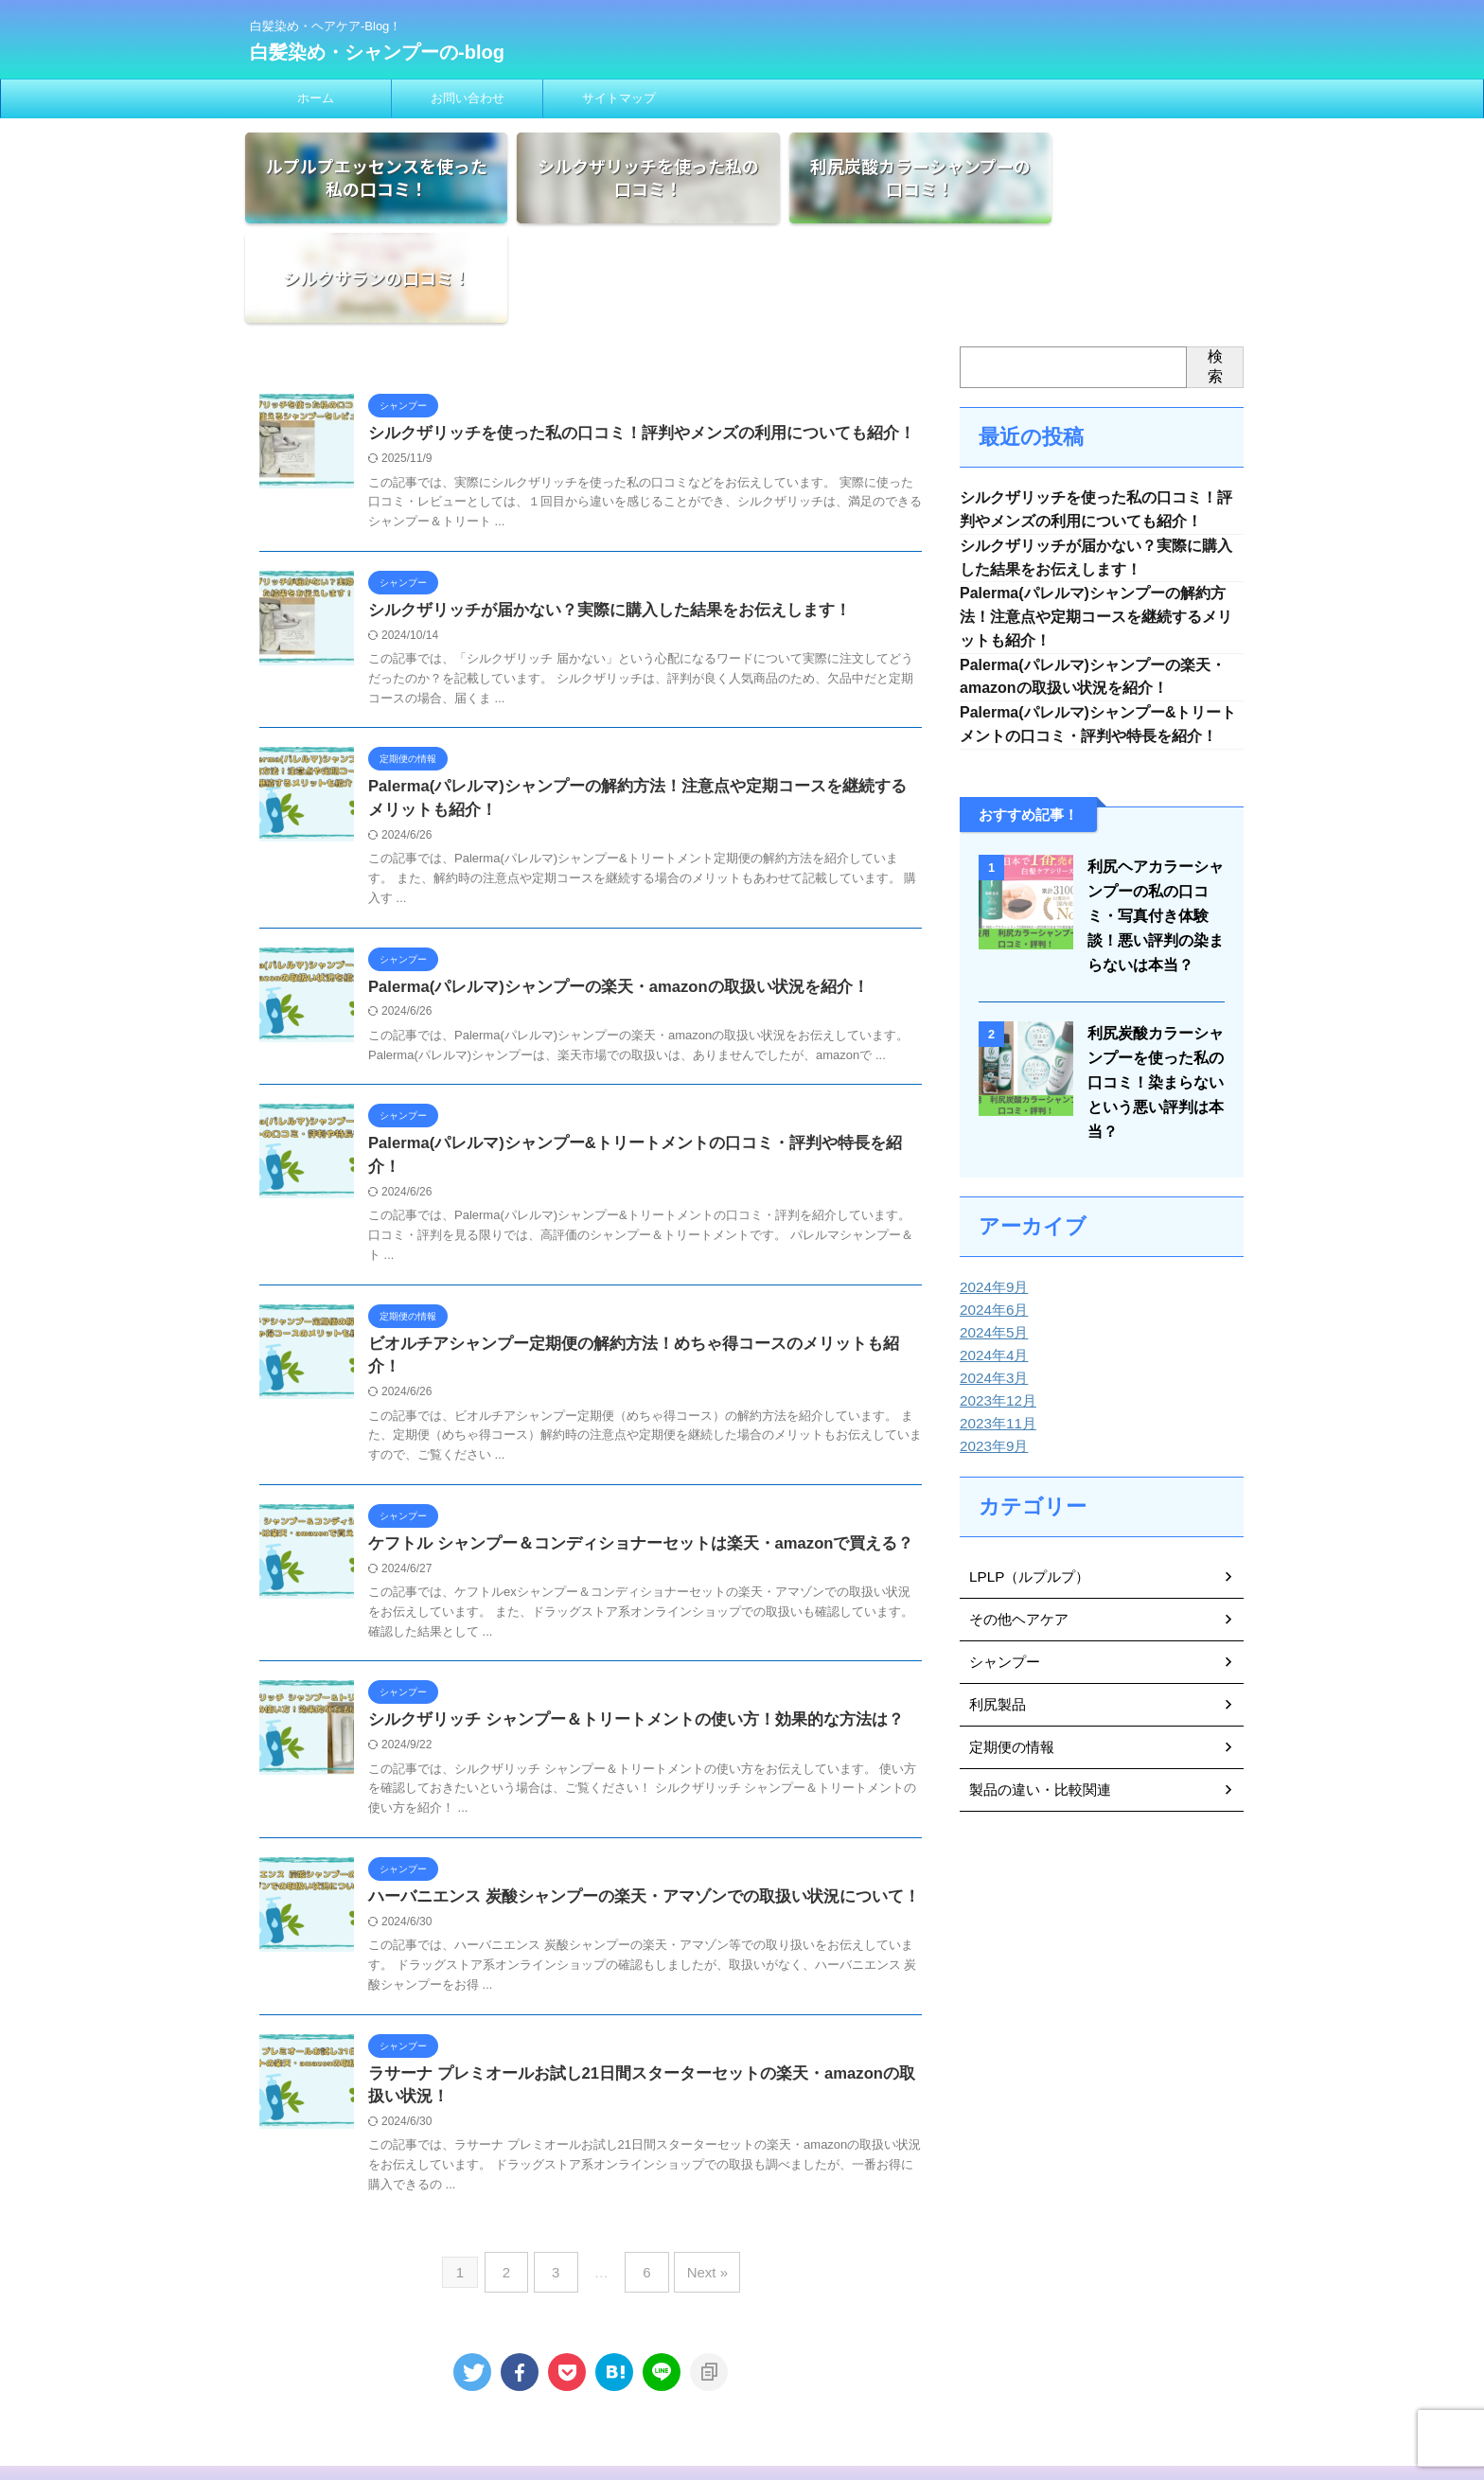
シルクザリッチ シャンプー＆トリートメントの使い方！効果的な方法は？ (620, 1588)
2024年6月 (991, 1226)
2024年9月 (991, 1204)
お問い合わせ (467, 98)
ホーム (315, 98)
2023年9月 (991, 1363)
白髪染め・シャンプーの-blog (377, 52)
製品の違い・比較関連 (1035, 1706)
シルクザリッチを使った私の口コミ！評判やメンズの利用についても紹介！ (625, 338)
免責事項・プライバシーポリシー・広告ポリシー (696, 2356)
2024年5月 (991, 1249)
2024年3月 (991, 1294)
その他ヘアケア (1015, 1536)
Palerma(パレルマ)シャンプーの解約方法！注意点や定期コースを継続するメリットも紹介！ (1096, 527)
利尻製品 (995, 1621)
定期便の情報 (1009, 1664)
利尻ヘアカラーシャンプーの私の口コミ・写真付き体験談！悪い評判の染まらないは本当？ (1151, 832)
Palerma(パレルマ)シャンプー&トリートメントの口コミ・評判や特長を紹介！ (635, 1054)
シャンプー (1002, 1578)
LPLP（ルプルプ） (1025, 1493)
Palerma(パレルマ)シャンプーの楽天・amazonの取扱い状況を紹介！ (605, 896)
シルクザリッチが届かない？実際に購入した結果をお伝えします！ (595, 516)
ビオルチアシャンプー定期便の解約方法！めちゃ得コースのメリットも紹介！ (633, 1232)
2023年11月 (995, 1340)
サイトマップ (619, 98)
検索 (1215, 271)
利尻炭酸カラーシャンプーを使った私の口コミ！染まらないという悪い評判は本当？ (1151, 999)
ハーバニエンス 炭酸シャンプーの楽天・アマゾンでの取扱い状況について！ (627, 1765)
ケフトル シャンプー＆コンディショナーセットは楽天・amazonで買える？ (625, 1410)
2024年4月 (991, 1272)
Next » (698, 2139)
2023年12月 (995, 1317)
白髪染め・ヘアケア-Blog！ (742, 2392)
